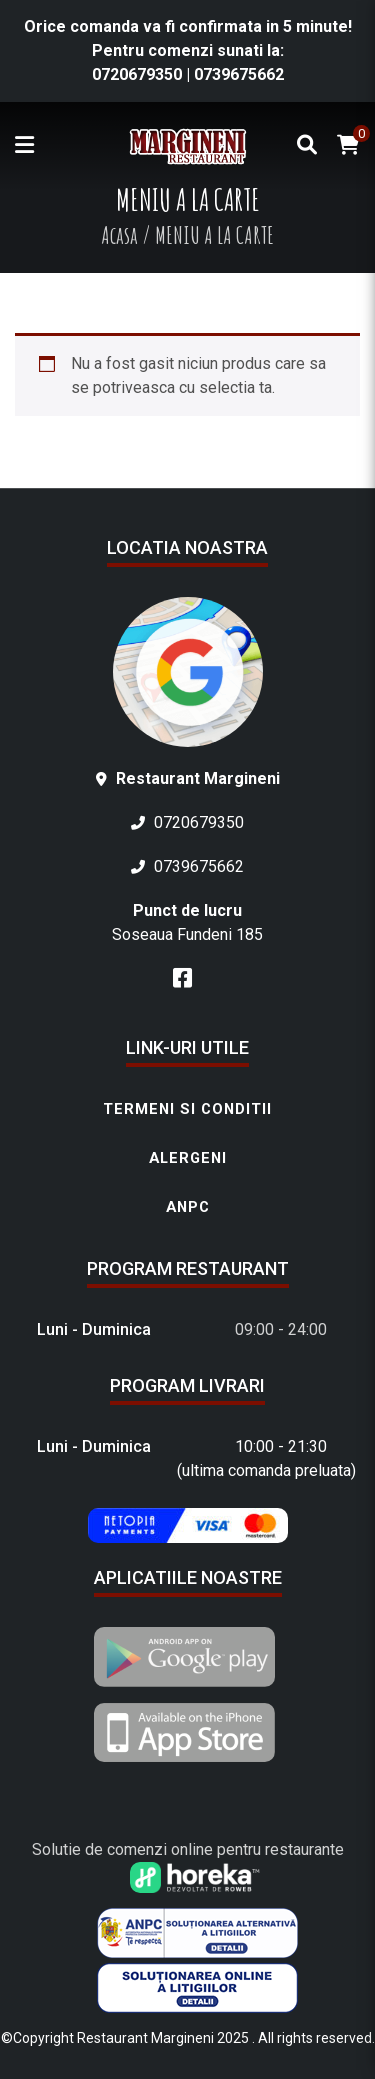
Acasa (119, 235)
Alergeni (188, 1158)
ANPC (188, 1207)
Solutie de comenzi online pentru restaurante (188, 1849)
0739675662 (239, 74)
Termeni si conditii (187, 1109)
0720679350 (137, 74)
